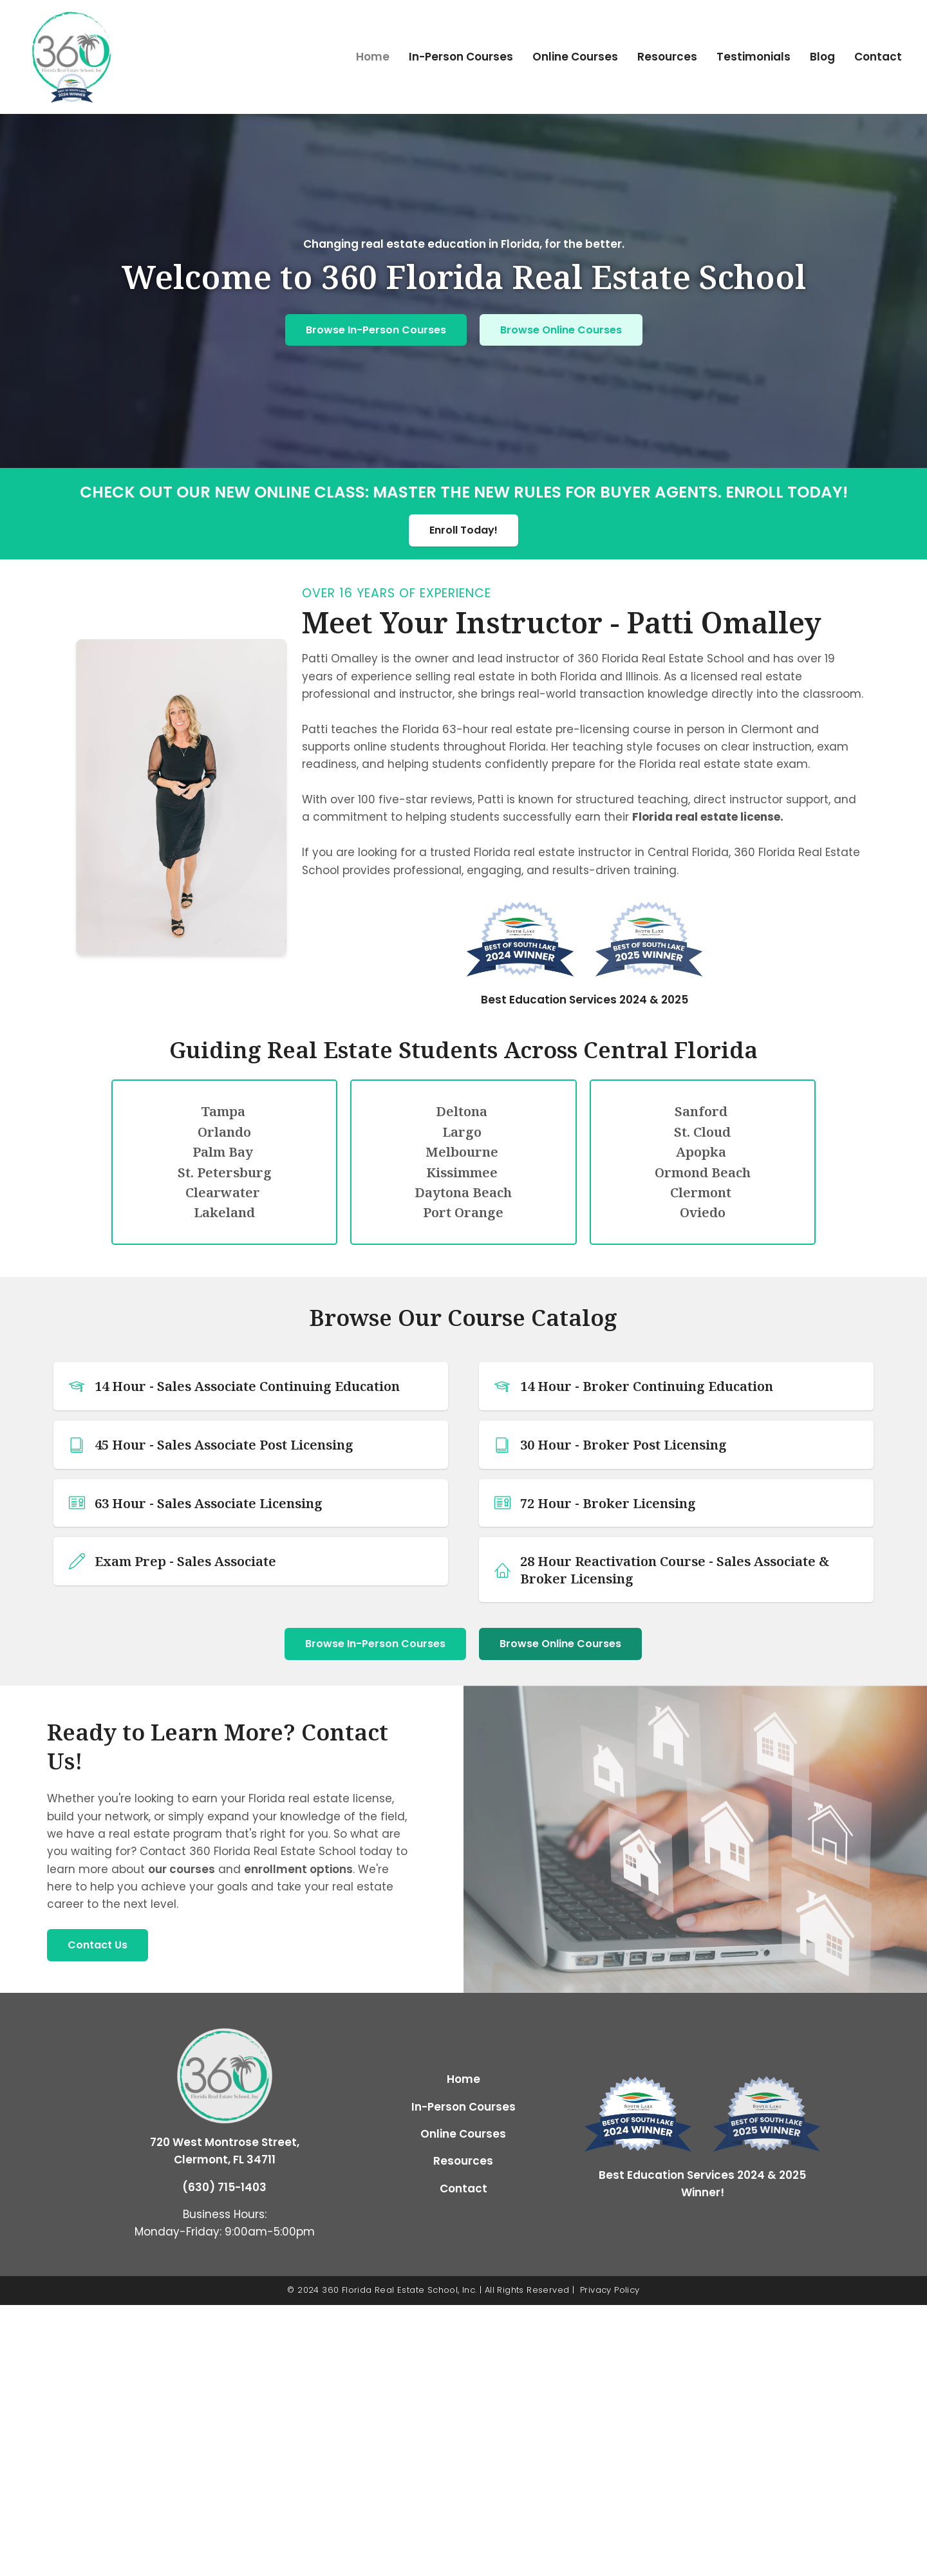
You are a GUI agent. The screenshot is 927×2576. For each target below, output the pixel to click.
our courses (181, 1869)
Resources (667, 56)
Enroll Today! (463, 530)
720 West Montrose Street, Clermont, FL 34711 (224, 2150)
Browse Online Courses (561, 329)
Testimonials (753, 56)
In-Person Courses (461, 56)
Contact (878, 56)
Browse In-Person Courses (376, 329)
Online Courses (575, 56)
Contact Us (97, 1944)
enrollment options (298, 1869)
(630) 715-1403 (224, 2187)
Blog (822, 56)
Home (372, 56)
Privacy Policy (610, 2290)
